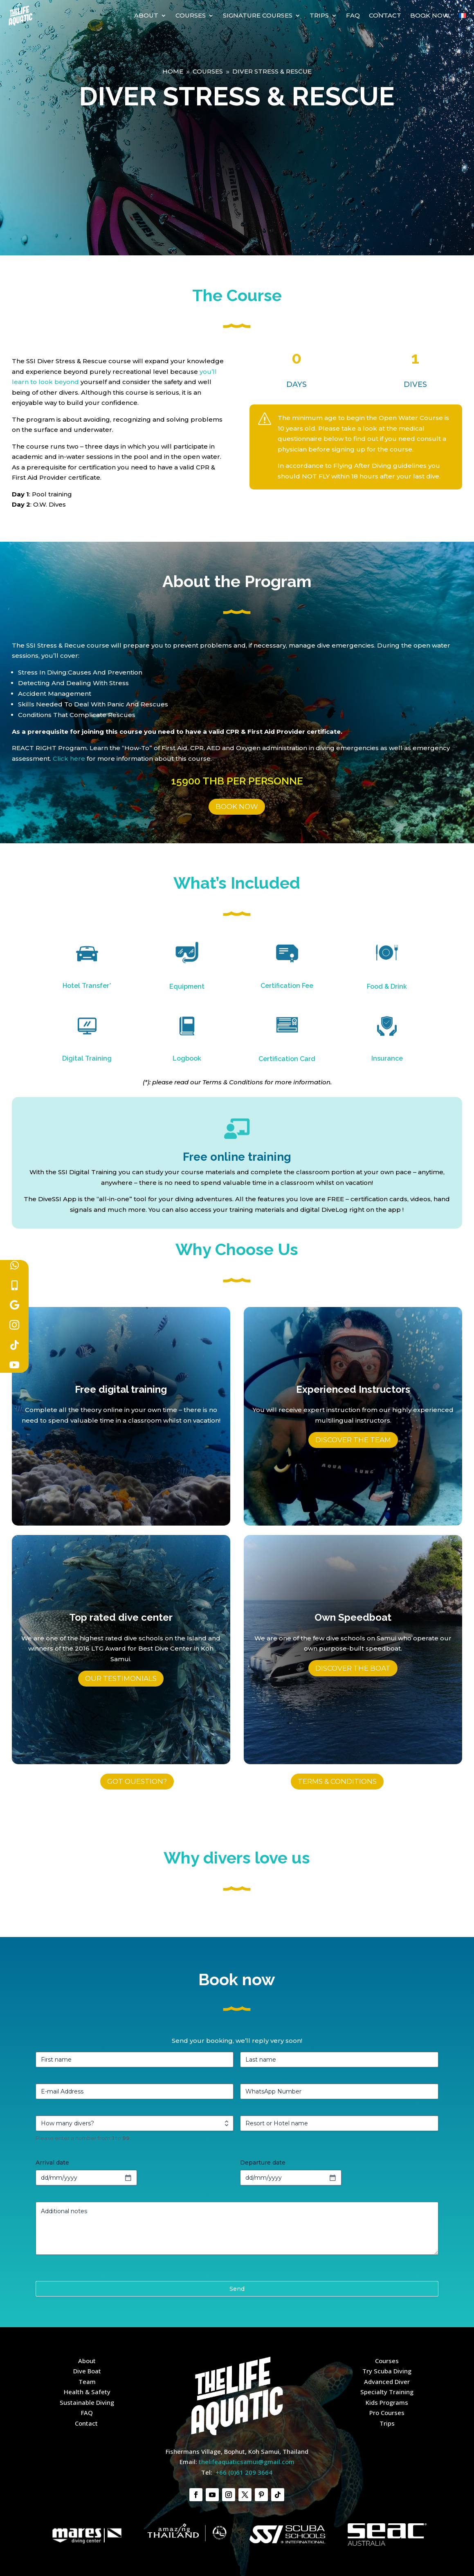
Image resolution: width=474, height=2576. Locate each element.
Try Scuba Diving (386, 2371)
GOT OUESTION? (137, 1781)
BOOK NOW (237, 806)
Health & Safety (87, 2392)
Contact (385, 15)
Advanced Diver (387, 2381)
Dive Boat (87, 2371)
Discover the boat (353, 1668)
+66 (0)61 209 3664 (244, 2472)
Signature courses (257, 15)
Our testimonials (121, 1678)
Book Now (429, 15)
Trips (319, 15)
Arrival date (52, 2162)
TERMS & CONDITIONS (337, 1781)
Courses (190, 15)
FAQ (353, 15)
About (146, 15)
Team (87, 2381)
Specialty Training (386, 2392)
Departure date (262, 2162)
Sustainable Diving (87, 2402)
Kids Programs (387, 2402)
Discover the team (353, 1440)
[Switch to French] (462, 15)
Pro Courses (386, 2412)
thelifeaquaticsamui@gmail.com (246, 2462)
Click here (69, 758)
